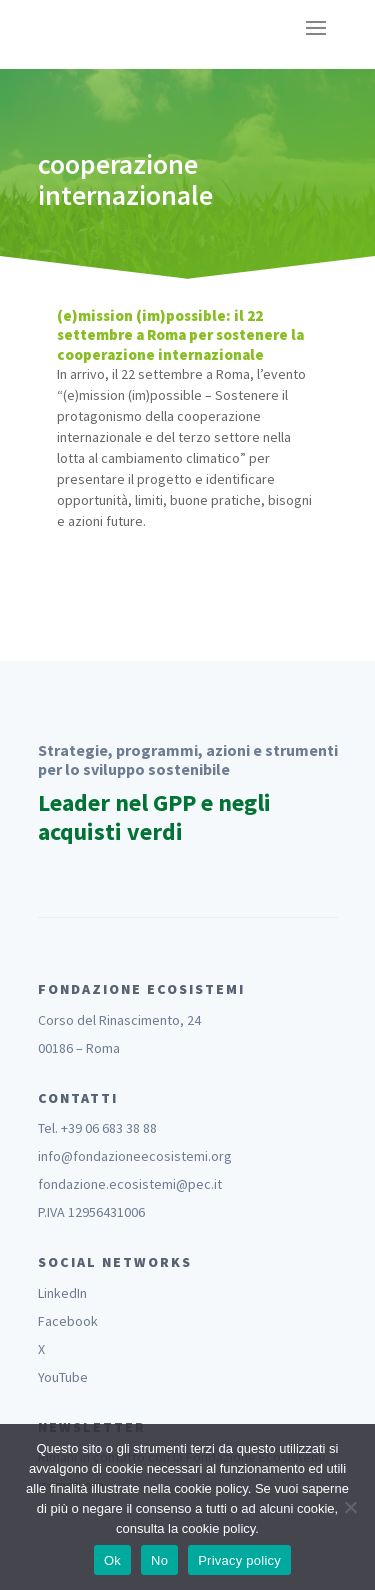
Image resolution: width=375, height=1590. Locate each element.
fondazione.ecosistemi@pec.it (130, 1184)
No (159, 1560)
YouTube (63, 1377)
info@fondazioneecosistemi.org (135, 1156)
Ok (112, 1560)
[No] (350, 1507)
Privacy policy (239, 1560)
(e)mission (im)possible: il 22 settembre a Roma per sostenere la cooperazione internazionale (180, 335)
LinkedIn (62, 1293)
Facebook (68, 1321)
